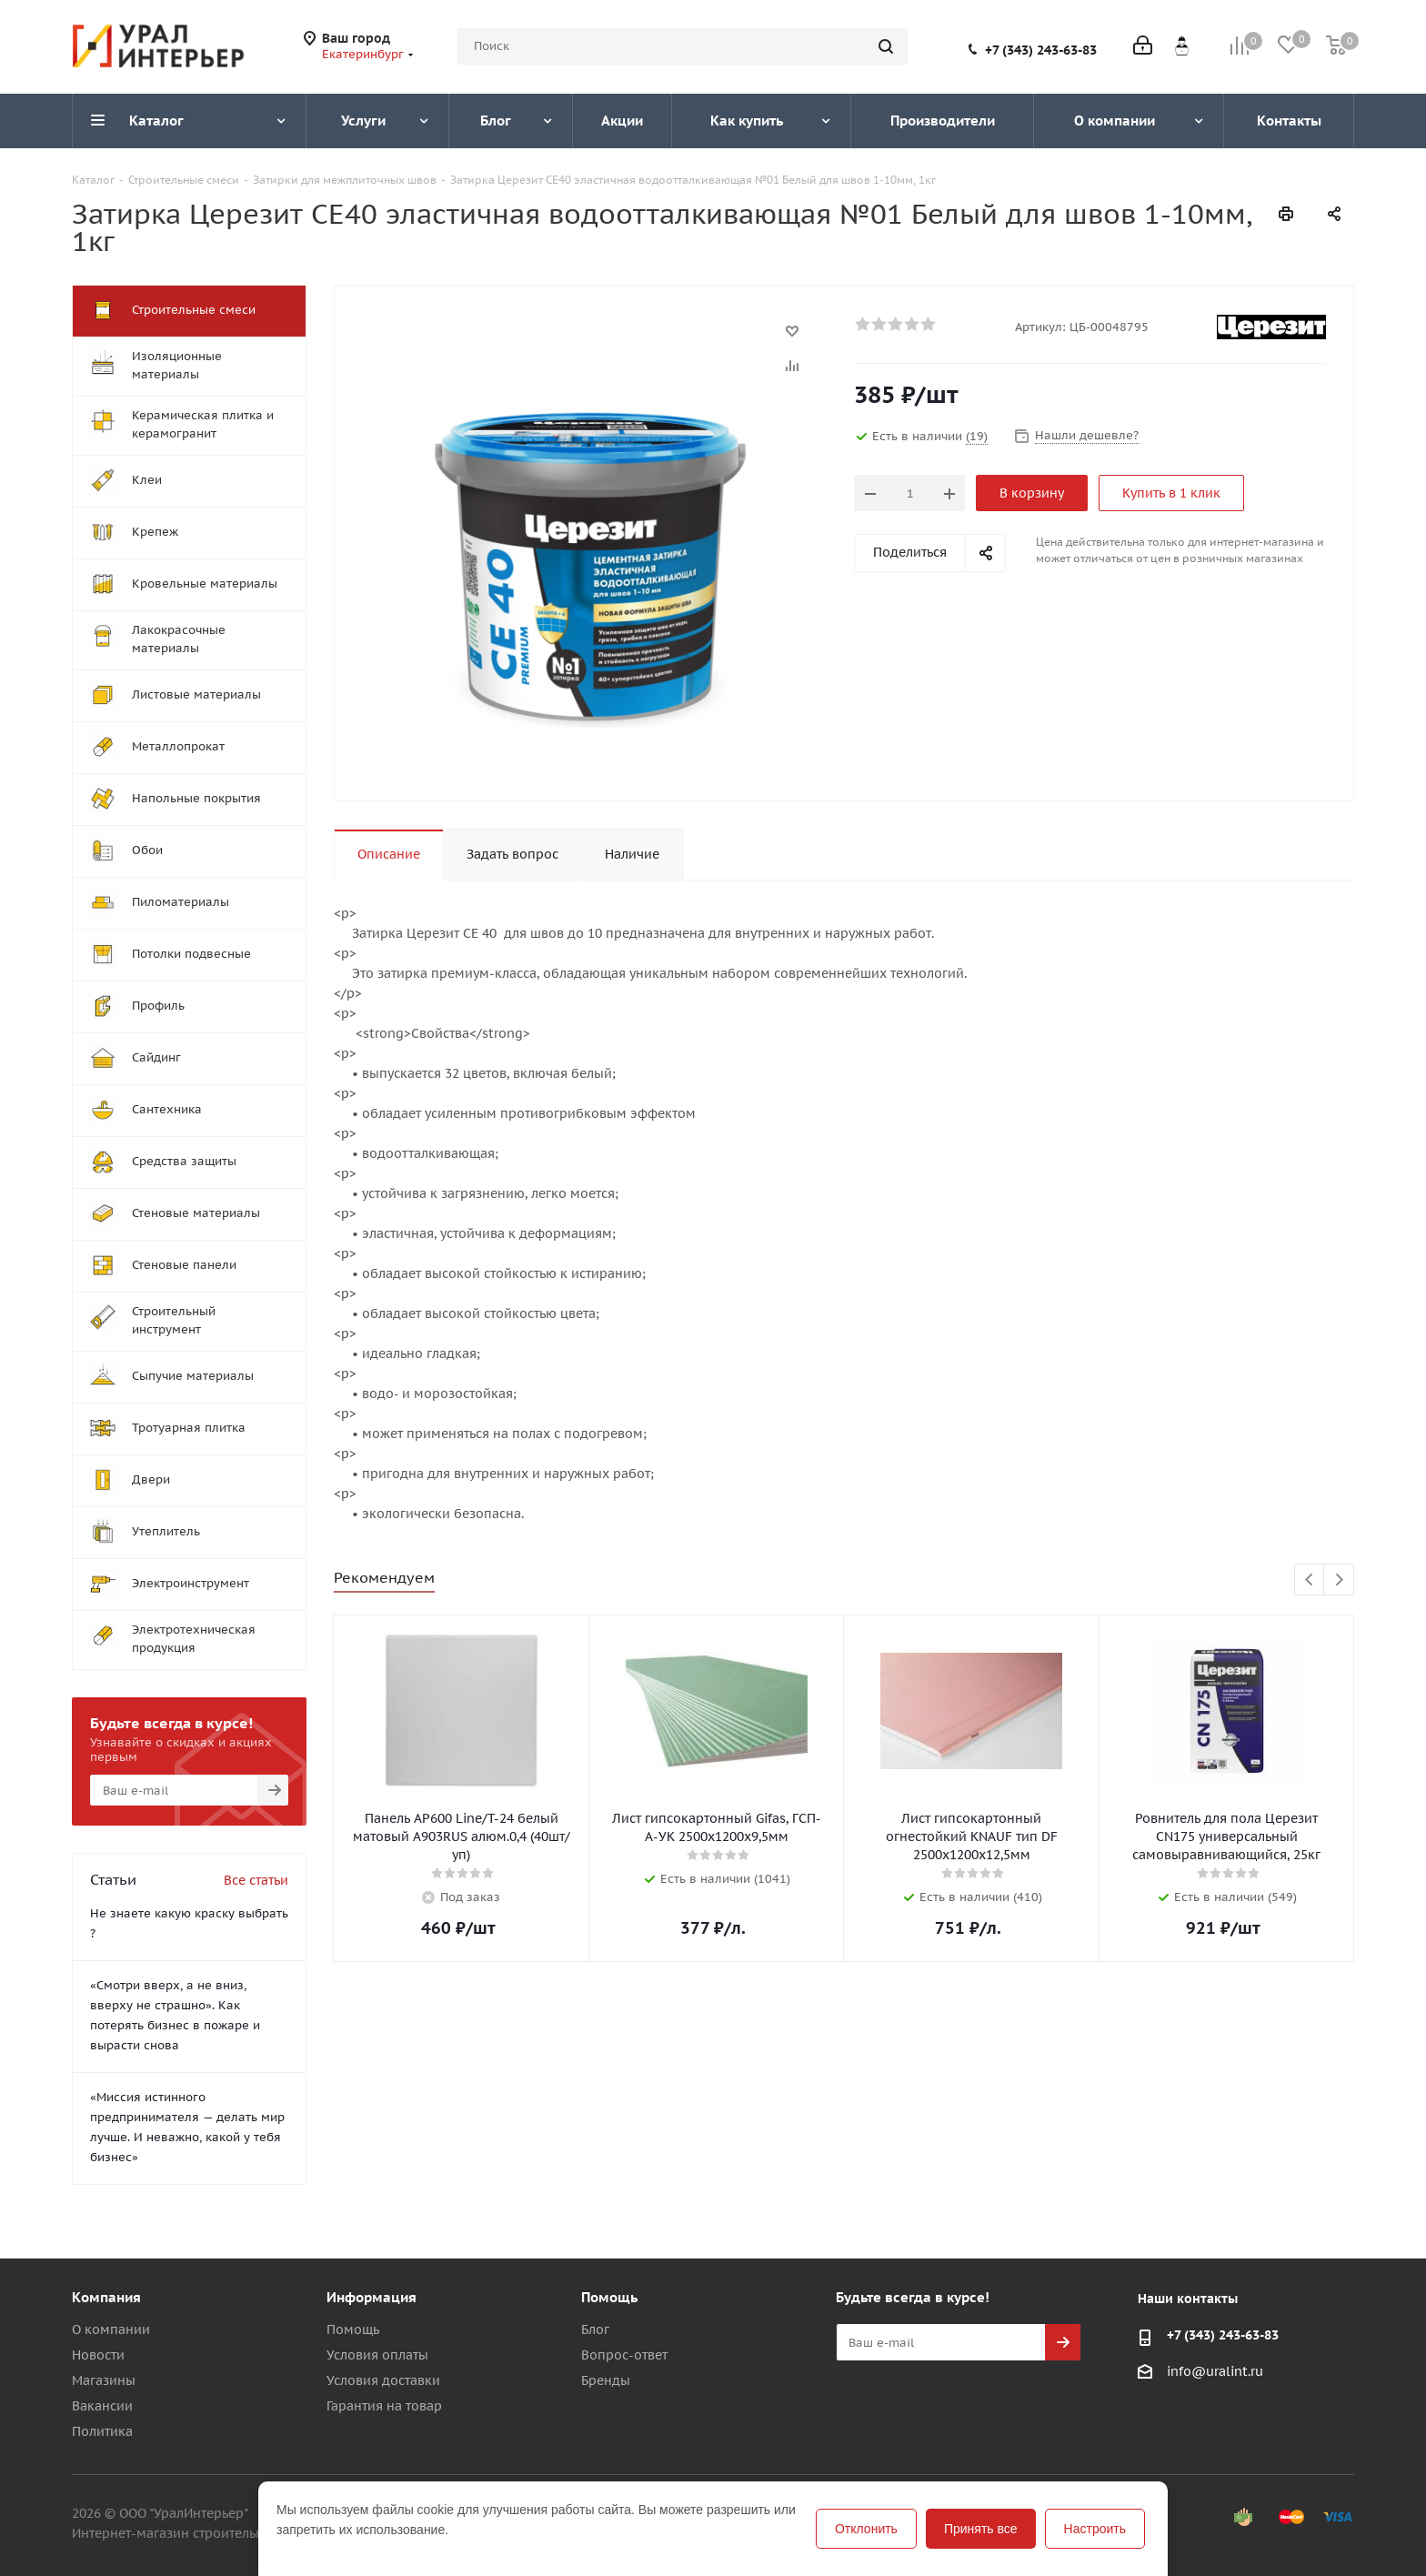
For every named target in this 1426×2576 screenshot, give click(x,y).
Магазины (104, 2380)
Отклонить (866, 2528)
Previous (1310, 1580)
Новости (98, 2355)
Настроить (1095, 2528)
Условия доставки (383, 2380)
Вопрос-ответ (624, 2355)
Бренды (605, 2380)
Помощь (352, 2329)
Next (1339, 1580)
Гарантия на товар (384, 2406)
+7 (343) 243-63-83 (1041, 50)
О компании (111, 2329)
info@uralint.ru (1215, 2371)
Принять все (981, 2528)
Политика (102, 2431)
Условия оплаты (377, 2355)
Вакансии (102, 2406)
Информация (371, 2297)
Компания (106, 2297)
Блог (595, 2329)
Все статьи (256, 1880)
